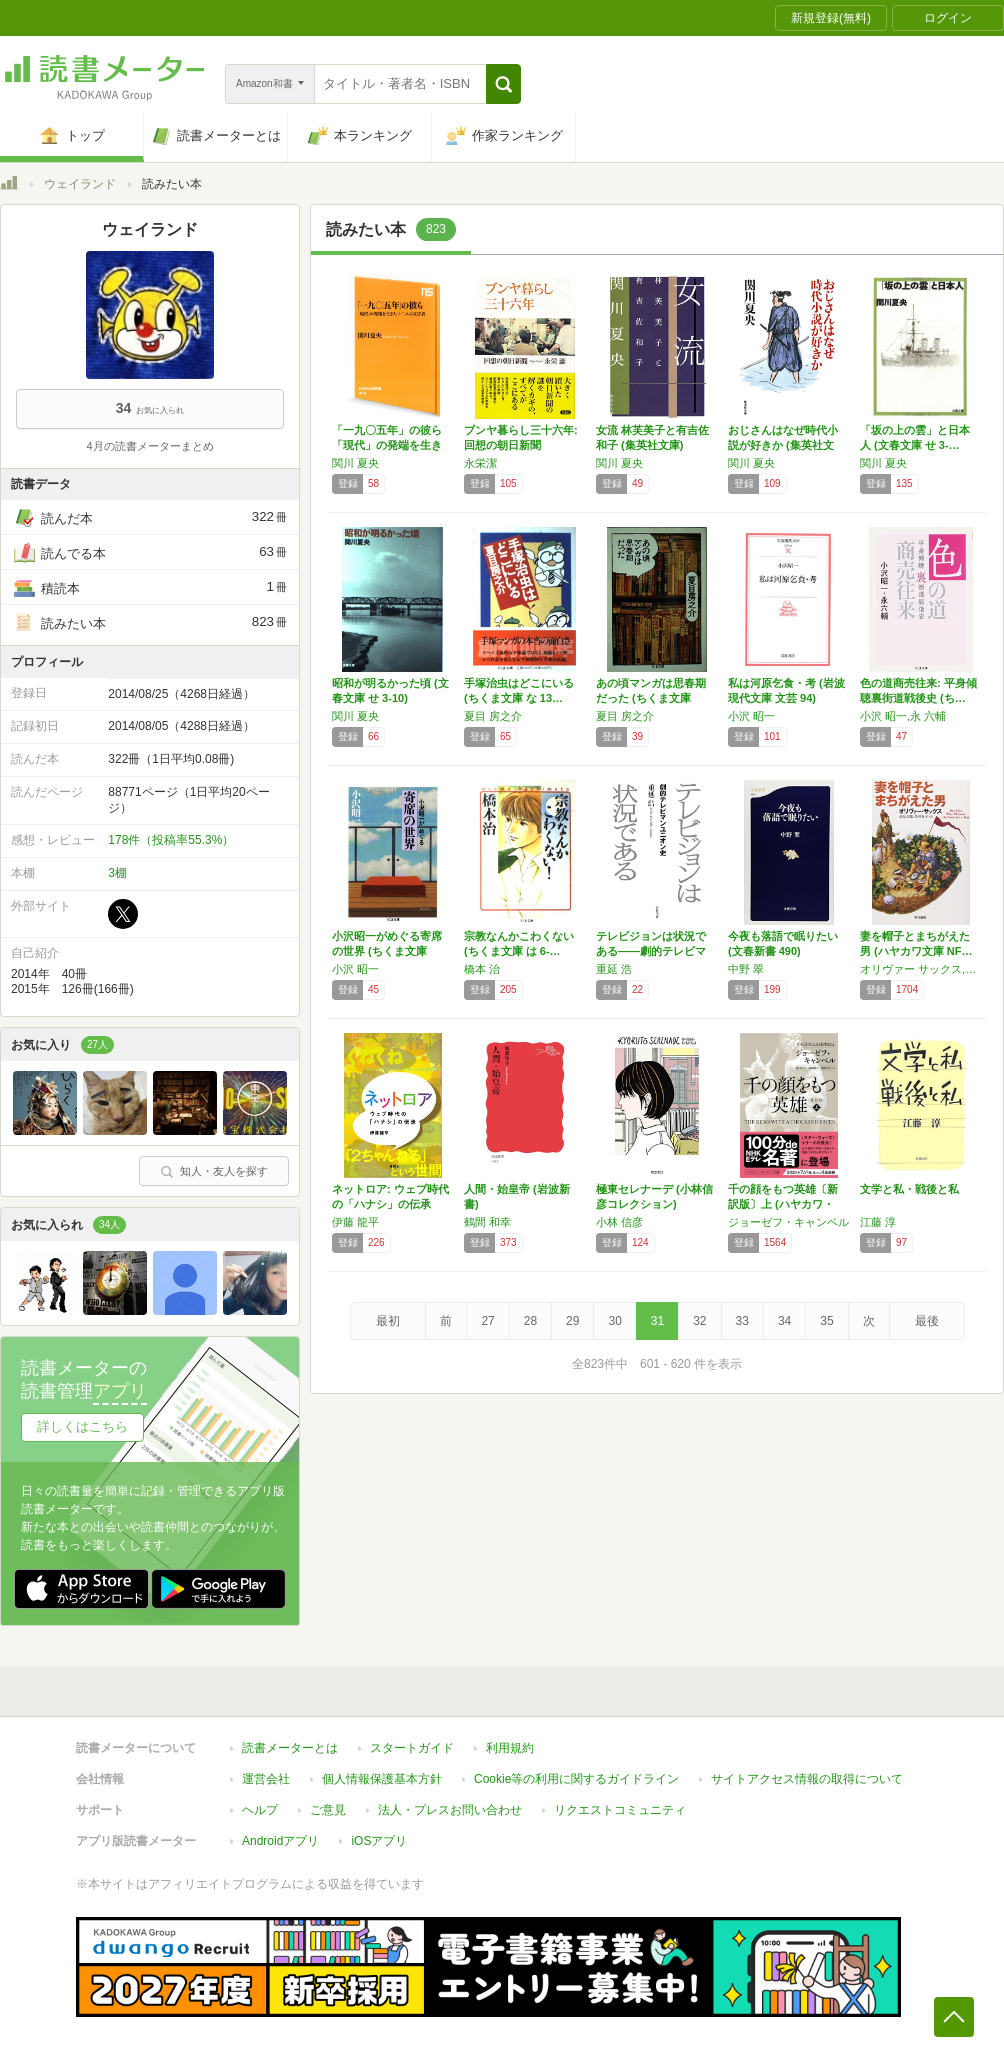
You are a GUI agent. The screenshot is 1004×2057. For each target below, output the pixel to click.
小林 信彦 (619, 1222)
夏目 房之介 (493, 716)
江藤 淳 (878, 1222)
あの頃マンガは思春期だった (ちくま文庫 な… (651, 698)
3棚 (117, 873)
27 (487, 1321)
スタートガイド (412, 1748)
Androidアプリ (280, 1841)
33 (742, 1321)
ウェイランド (80, 184)
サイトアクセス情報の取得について (807, 1779)
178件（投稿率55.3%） (171, 840)
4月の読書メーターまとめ (149, 446)
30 (614, 1321)
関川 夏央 (355, 463)
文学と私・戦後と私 (909, 1189)
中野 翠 (746, 969)
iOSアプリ (379, 1841)
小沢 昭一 (751, 716)
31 (657, 1321)
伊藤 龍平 (355, 1222)
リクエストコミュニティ (620, 1810)
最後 (927, 1321)
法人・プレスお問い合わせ (450, 1810)
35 (826, 1321)
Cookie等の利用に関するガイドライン (576, 1779)
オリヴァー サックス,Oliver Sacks (921, 969)
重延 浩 (614, 969)
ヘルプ (260, 1810)
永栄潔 (480, 463)
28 (530, 1321)
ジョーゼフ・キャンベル (788, 1222)
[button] (503, 84)
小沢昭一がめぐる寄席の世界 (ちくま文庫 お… (387, 951)
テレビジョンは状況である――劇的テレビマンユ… (651, 951)
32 (699, 1321)
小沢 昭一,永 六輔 (903, 716)
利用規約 (510, 1748)
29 (572, 1321)
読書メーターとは (290, 1748)
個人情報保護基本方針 (382, 1779)
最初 (388, 1321)
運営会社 (266, 1779)
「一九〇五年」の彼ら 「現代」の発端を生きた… (387, 445)
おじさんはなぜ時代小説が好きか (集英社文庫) (783, 445)
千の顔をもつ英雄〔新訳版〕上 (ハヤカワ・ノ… (783, 1204)
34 (784, 1321)
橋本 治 (482, 969)
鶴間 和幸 (487, 1222)
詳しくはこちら (82, 1426)
